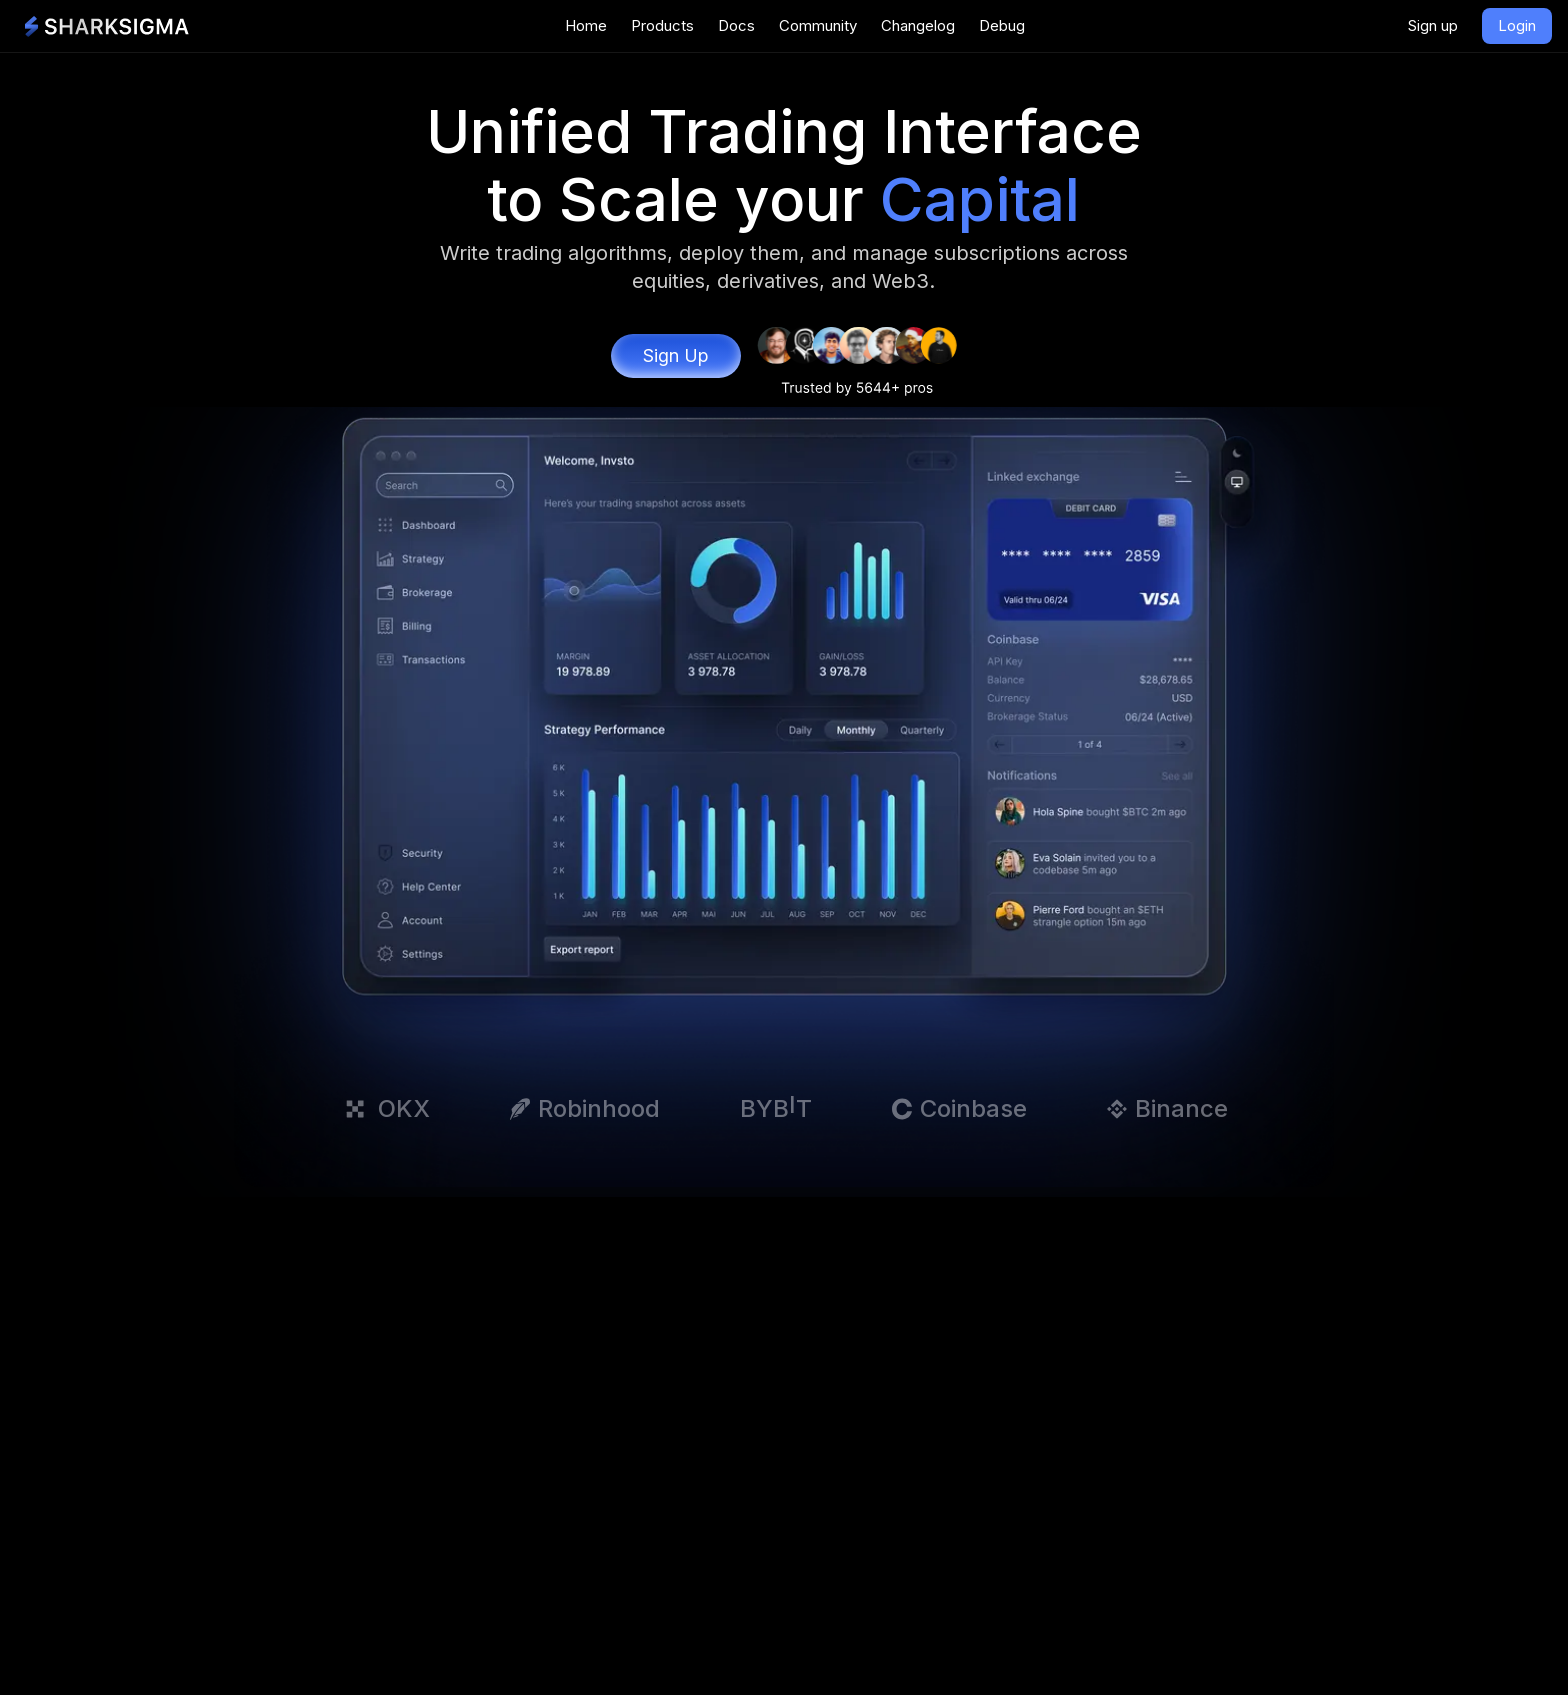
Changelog (918, 25)
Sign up (1433, 25)
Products (662, 25)
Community (818, 25)
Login (1517, 25)
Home (586, 25)
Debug (1002, 25)
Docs (736, 25)
